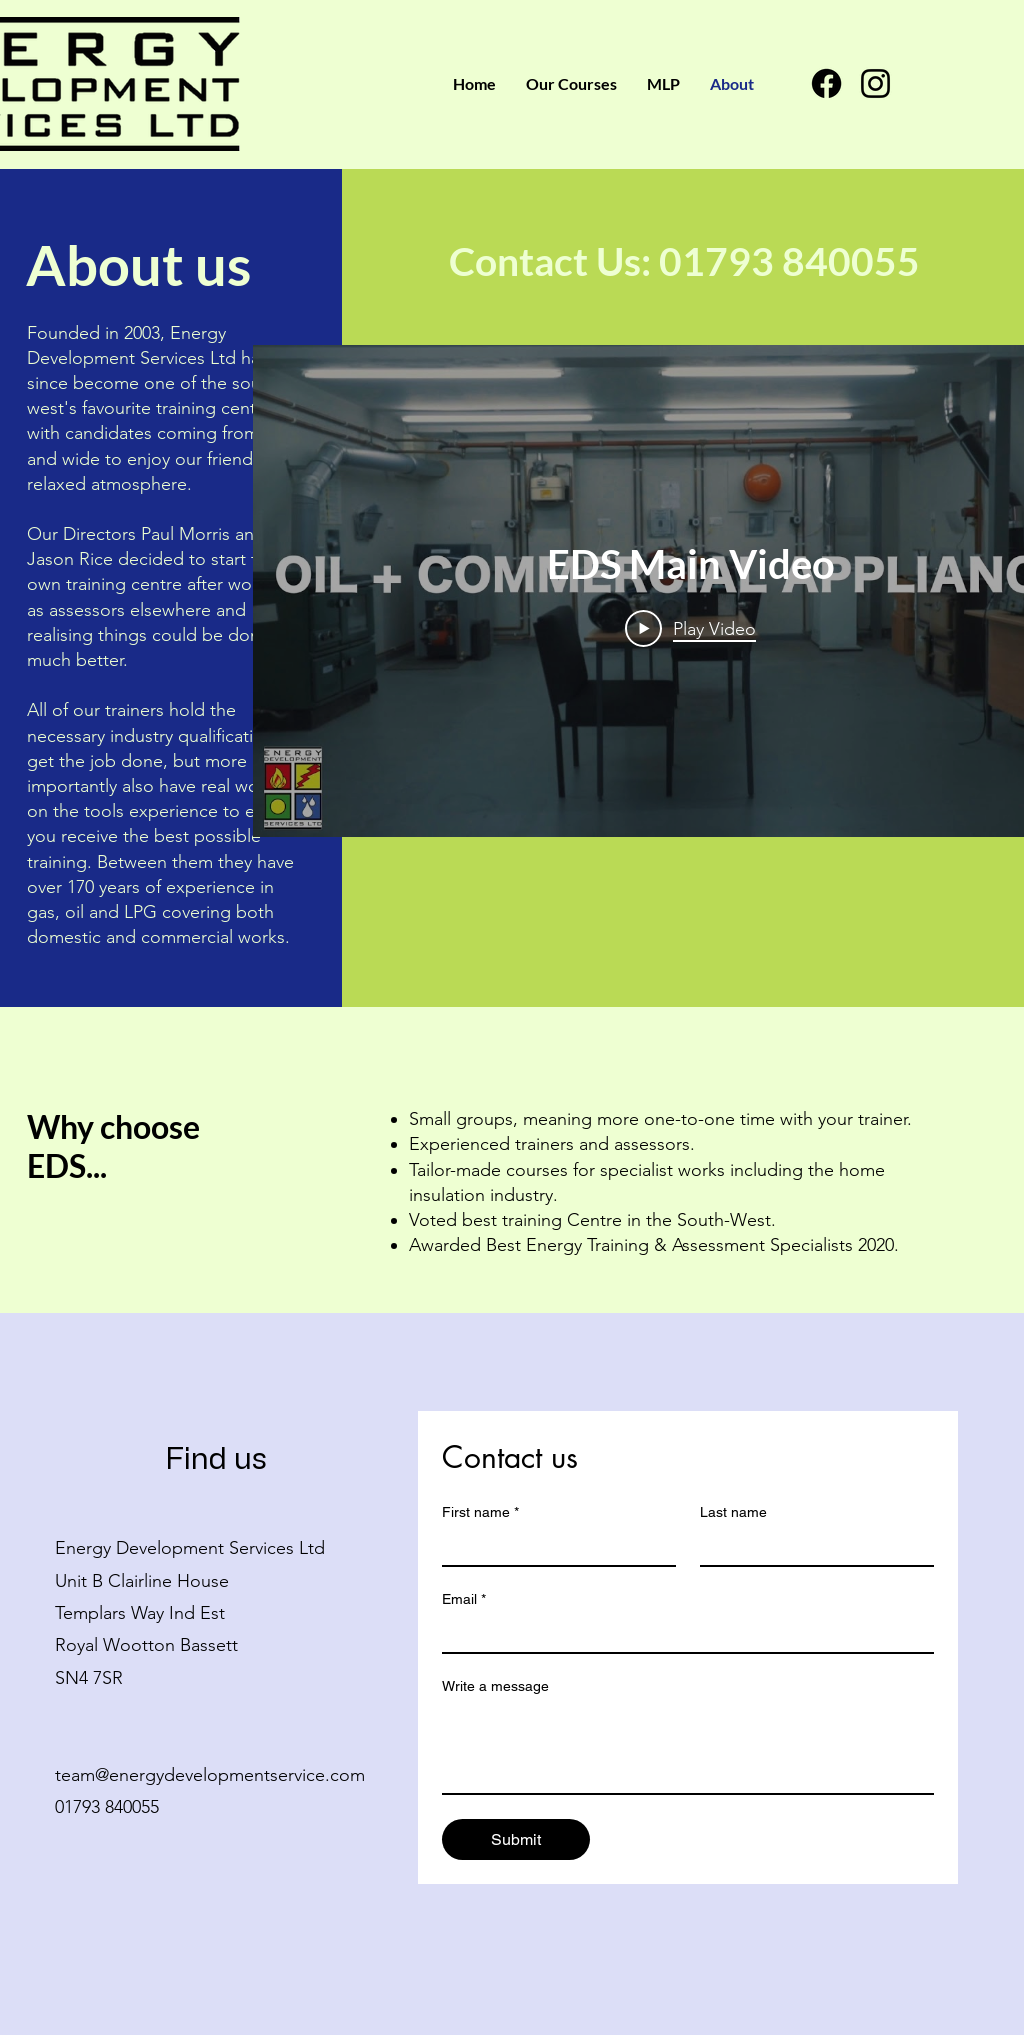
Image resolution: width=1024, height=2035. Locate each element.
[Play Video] (690, 628)
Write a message (495, 1686)
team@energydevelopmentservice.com (210, 1775)
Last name (733, 1512)
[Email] (682, 1634)
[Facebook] (826, 83)
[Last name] (811, 1547)
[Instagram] (875, 83)
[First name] (553, 1547)
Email (464, 1599)
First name (480, 1512)
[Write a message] (688, 1748)
